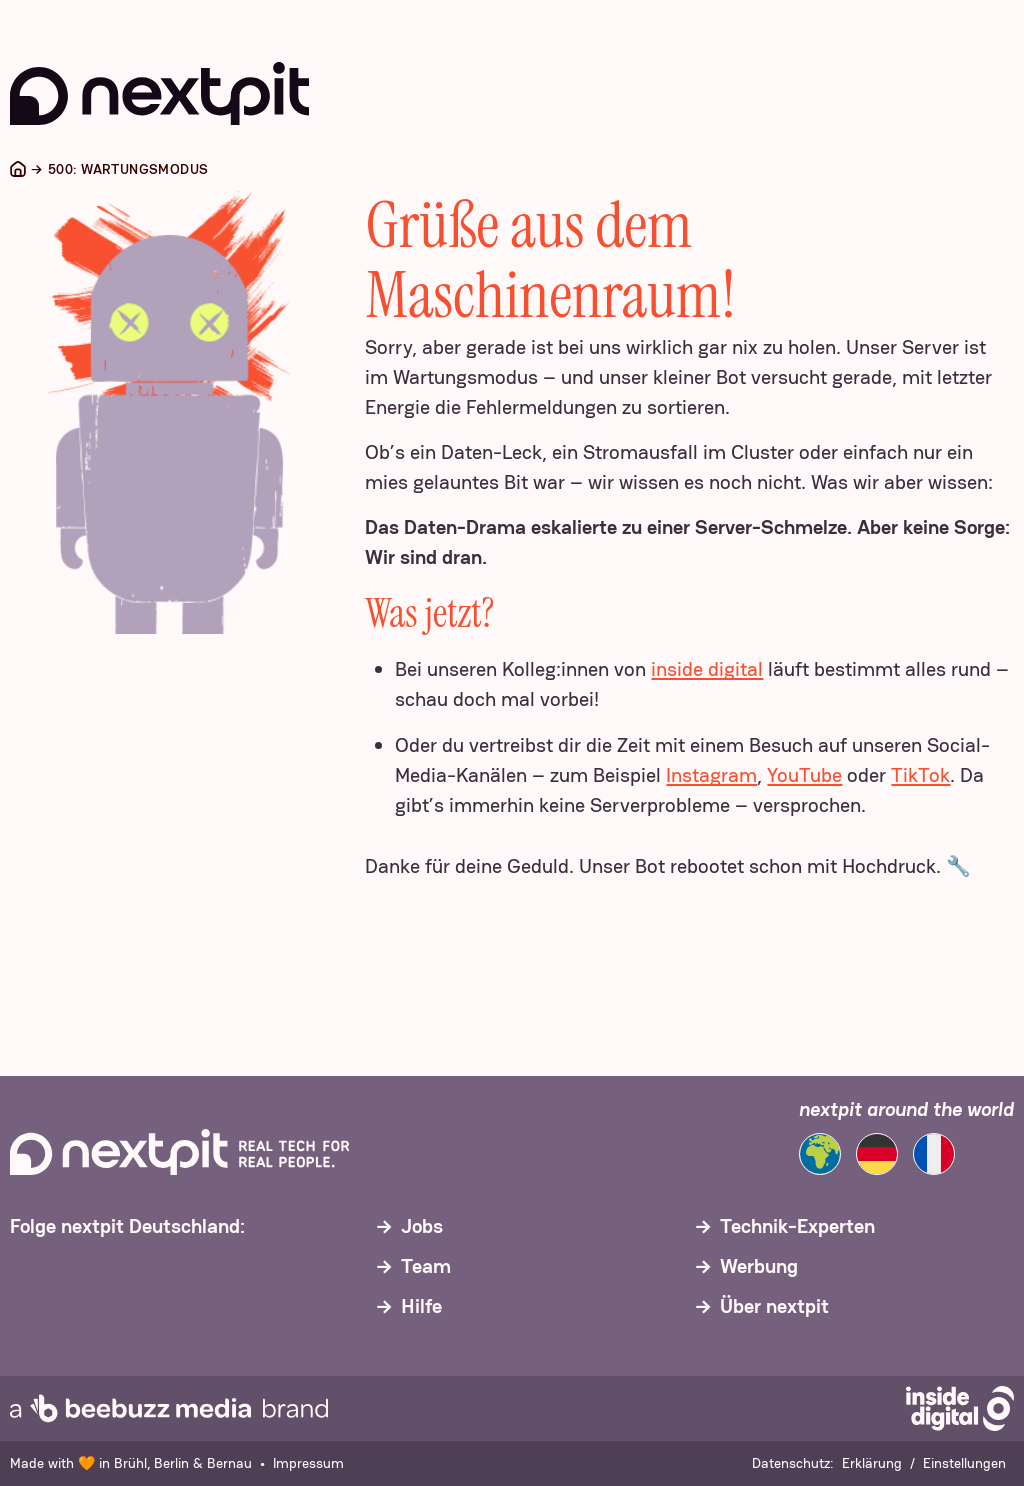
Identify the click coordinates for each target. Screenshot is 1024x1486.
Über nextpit (774, 1306)
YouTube (804, 775)
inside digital (707, 669)
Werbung (759, 1266)
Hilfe (421, 1306)
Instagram (711, 775)
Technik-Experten (797, 1226)
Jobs (422, 1226)
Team (426, 1266)
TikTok (920, 775)
